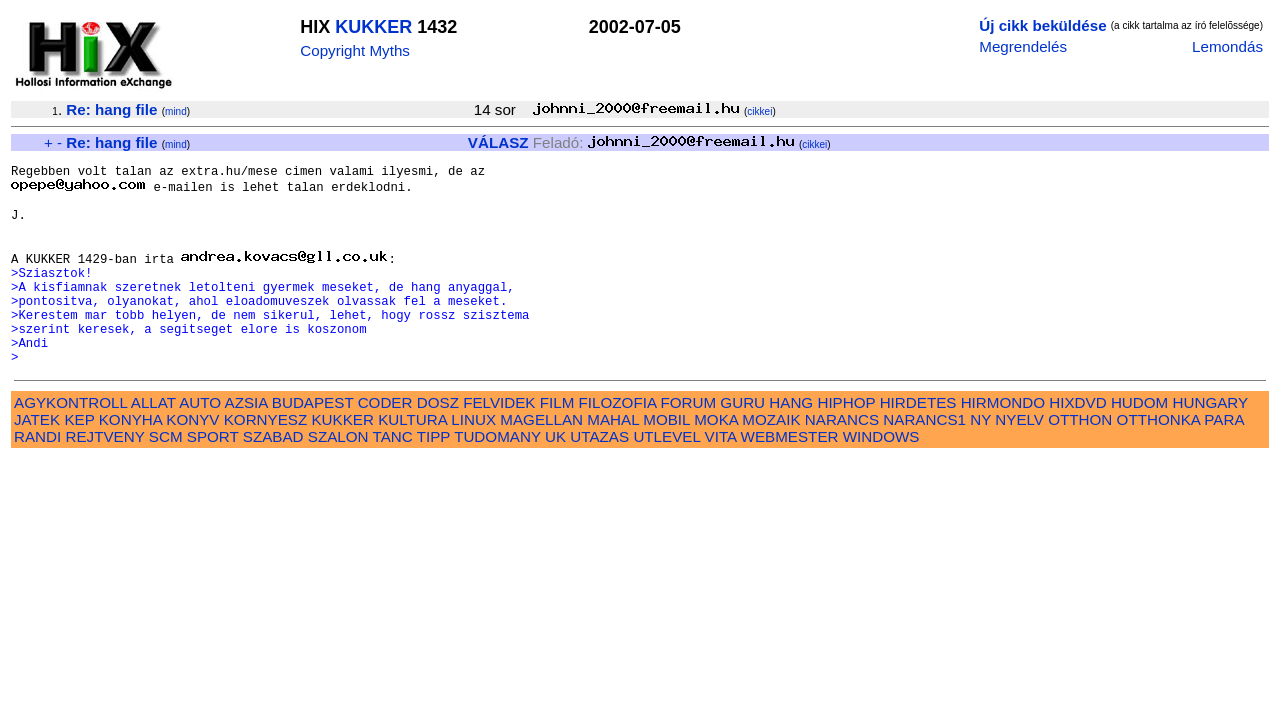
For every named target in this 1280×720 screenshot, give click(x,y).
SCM (166, 477)
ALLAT (153, 443)
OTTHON (1080, 460)
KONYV (192, 460)
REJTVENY (105, 477)
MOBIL (666, 460)
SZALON (338, 477)
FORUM (688, 443)
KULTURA (412, 460)
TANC (393, 477)
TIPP (433, 477)
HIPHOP (846, 443)
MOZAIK (771, 460)
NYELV (1019, 460)
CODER (385, 443)
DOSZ (438, 443)
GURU (742, 443)
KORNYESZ (266, 460)
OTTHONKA (1159, 460)
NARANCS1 (924, 460)
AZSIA (246, 443)
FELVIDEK (499, 443)
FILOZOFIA (618, 443)
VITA (721, 477)
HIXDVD (1077, 443)
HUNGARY (1210, 443)
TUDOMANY (497, 477)
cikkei (759, 111)
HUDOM (1139, 443)
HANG (791, 443)
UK (555, 477)
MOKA (716, 460)
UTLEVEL (666, 477)
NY (980, 460)
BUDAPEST (313, 443)
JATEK (37, 460)
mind (176, 111)
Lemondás (1227, 46)
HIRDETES (918, 443)
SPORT (213, 477)
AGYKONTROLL (70, 443)
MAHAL (613, 460)
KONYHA (130, 460)
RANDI (37, 477)
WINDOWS (881, 477)
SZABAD (273, 477)
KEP (79, 460)
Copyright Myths (355, 50)
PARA (1223, 460)
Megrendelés (1023, 46)
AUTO (200, 443)
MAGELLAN (541, 460)
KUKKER (373, 27)
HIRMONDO (1003, 443)
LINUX (473, 460)
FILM (557, 443)
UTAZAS (599, 477)
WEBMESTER (790, 477)
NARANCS (842, 460)
